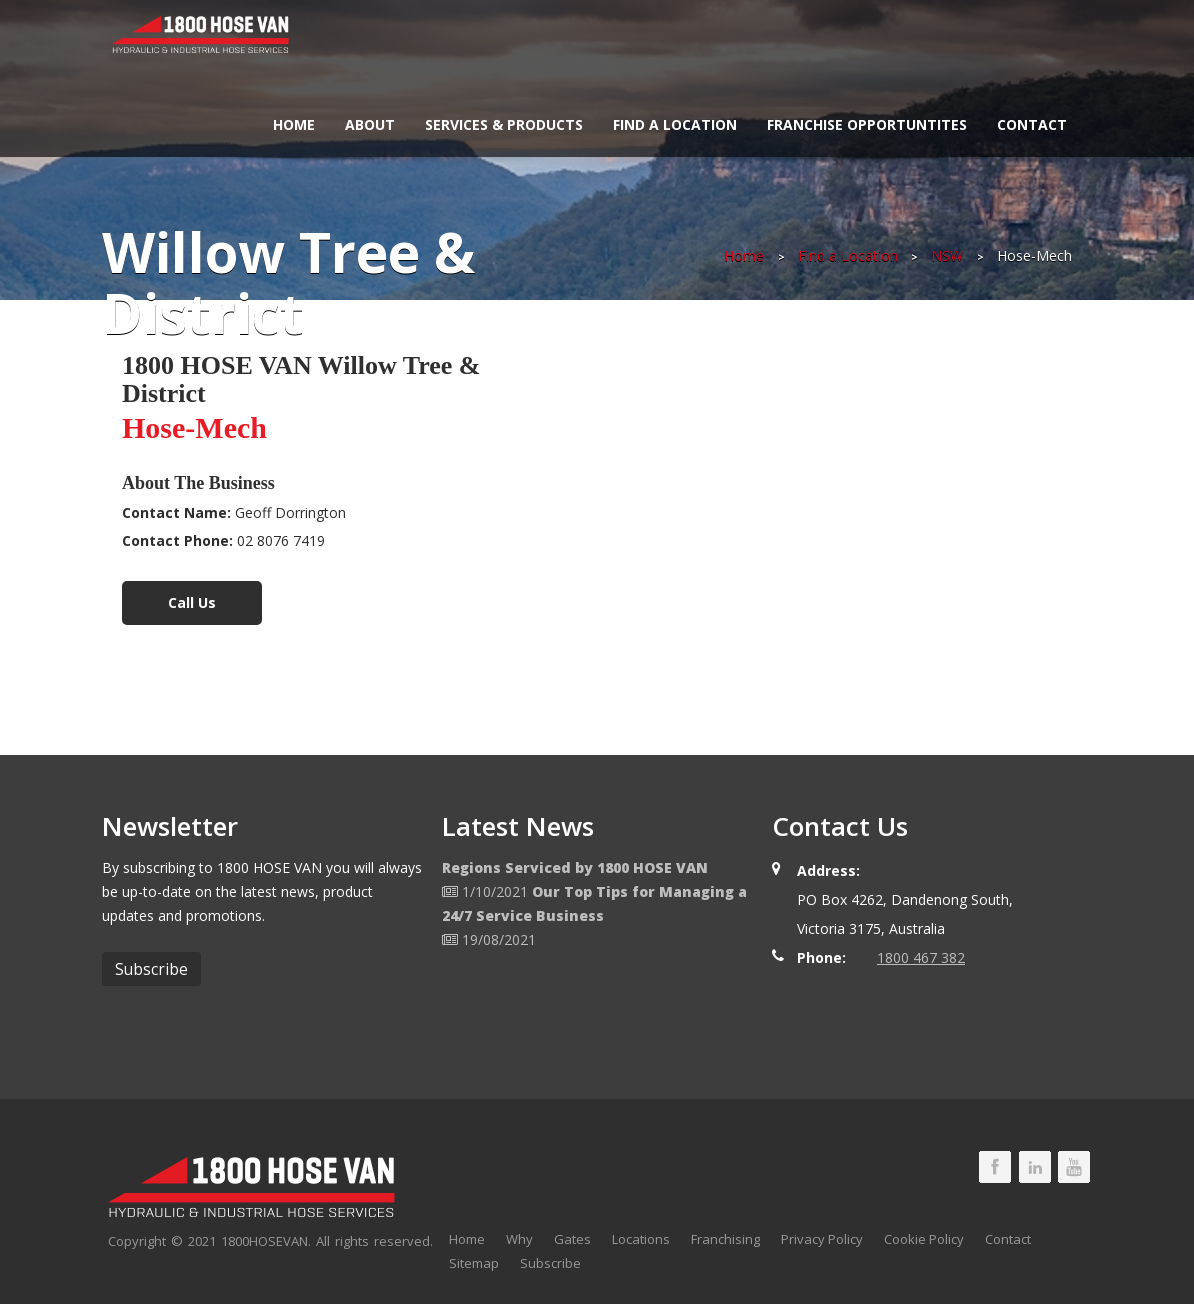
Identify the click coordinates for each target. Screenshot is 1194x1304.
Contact (1032, 124)
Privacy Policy (822, 1239)
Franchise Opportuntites (867, 124)
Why (519, 1239)
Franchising (725, 1239)
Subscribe (550, 1263)
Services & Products (504, 124)
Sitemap (474, 1263)
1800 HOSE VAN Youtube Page (1074, 1167)
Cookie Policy (924, 1239)
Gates (572, 1239)
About (370, 124)
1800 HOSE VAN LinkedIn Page (1035, 1167)
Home (294, 124)
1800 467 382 (921, 957)
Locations (641, 1239)
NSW (947, 255)
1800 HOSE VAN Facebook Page (995, 1167)
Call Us (192, 602)
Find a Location (675, 124)
